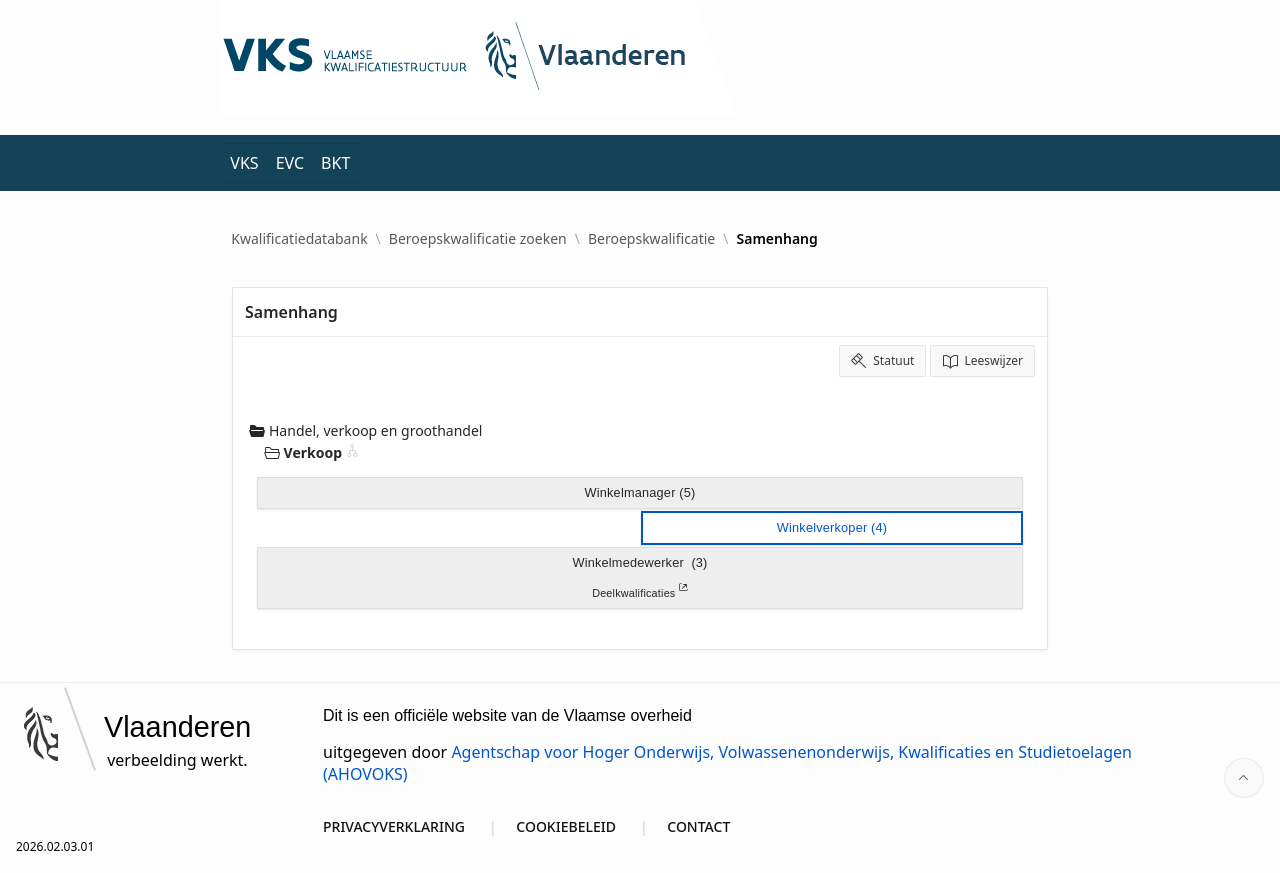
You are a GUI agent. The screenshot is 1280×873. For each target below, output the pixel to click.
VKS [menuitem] (244, 163)
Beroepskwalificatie (651, 239)
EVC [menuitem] (290, 163)
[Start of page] (1244, 778)
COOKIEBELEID (566, 826)
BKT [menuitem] (335, 163)
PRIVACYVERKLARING (394, 826)
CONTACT (698, 826)
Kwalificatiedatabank (299, 239)
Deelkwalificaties (640, 591)
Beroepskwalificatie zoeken (478, 239)
